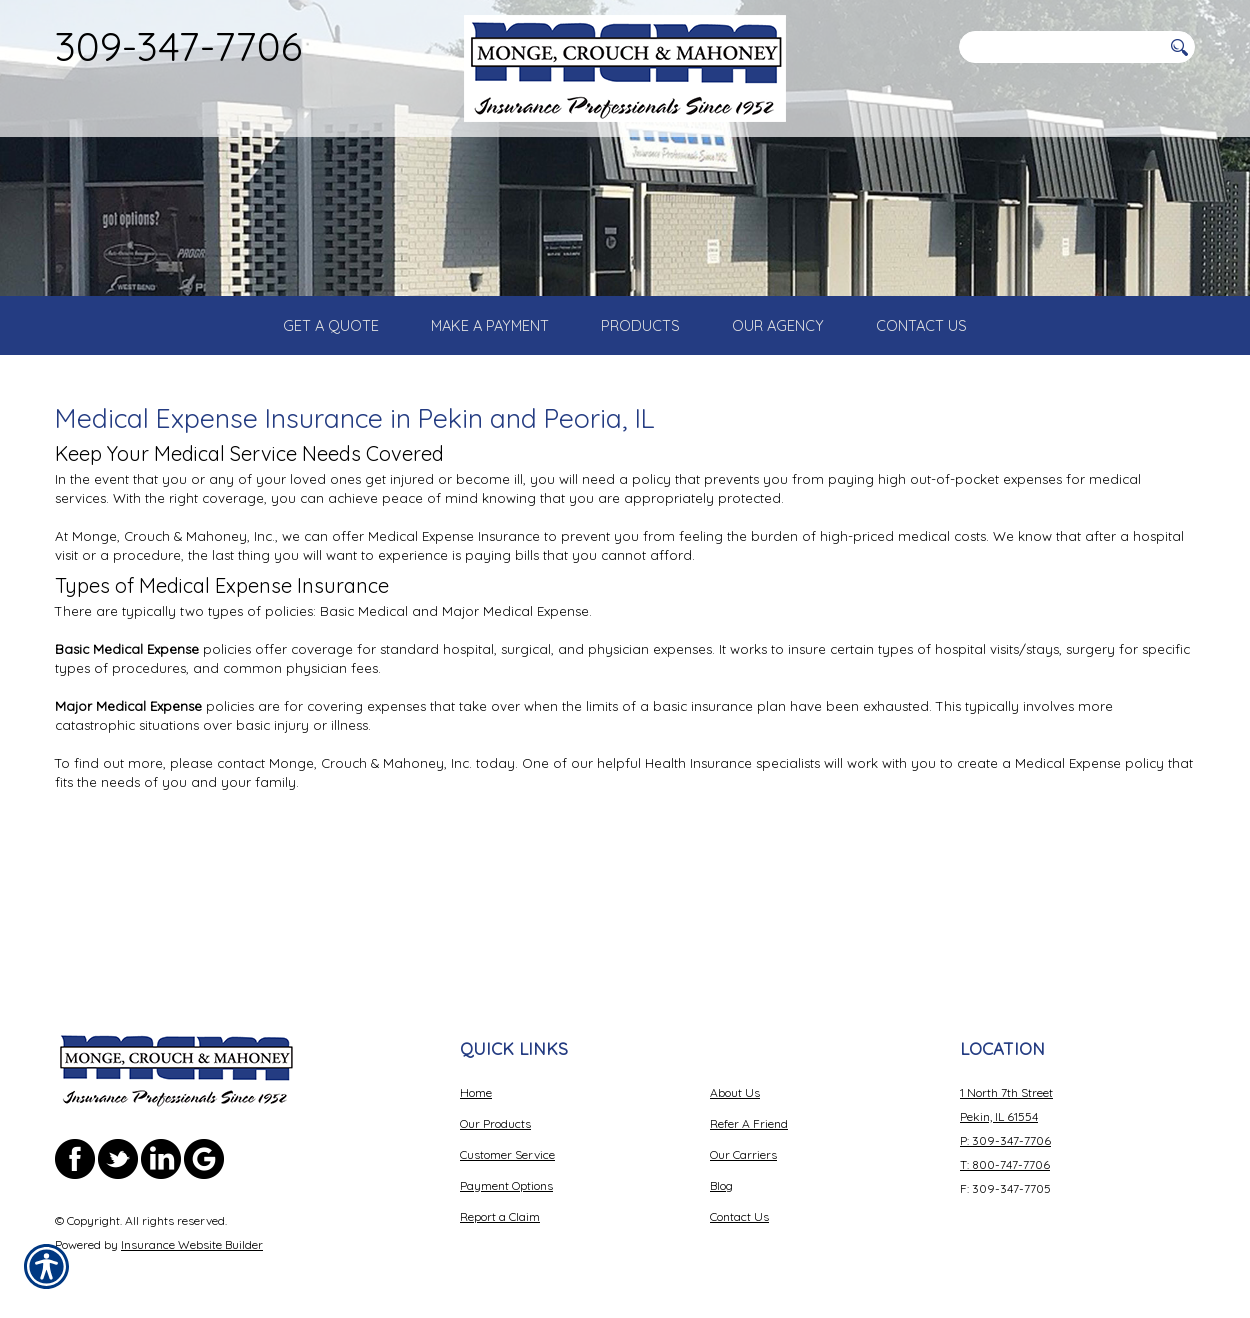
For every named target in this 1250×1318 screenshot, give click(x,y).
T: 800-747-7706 (1005, 1150)
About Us (735, 1078)
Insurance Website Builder (192, 1230)
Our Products (495, 1109)
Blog (721, 1171)
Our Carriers (743, 1140)
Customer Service (507, 1140)
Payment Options (506, 1171)
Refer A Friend (749, 1109)
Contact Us (739, 1202)
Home (476, 1078)
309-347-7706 (178, 46)
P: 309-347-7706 (1005, 1126)
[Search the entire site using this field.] (1060, 47)
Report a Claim (500, 1202)
